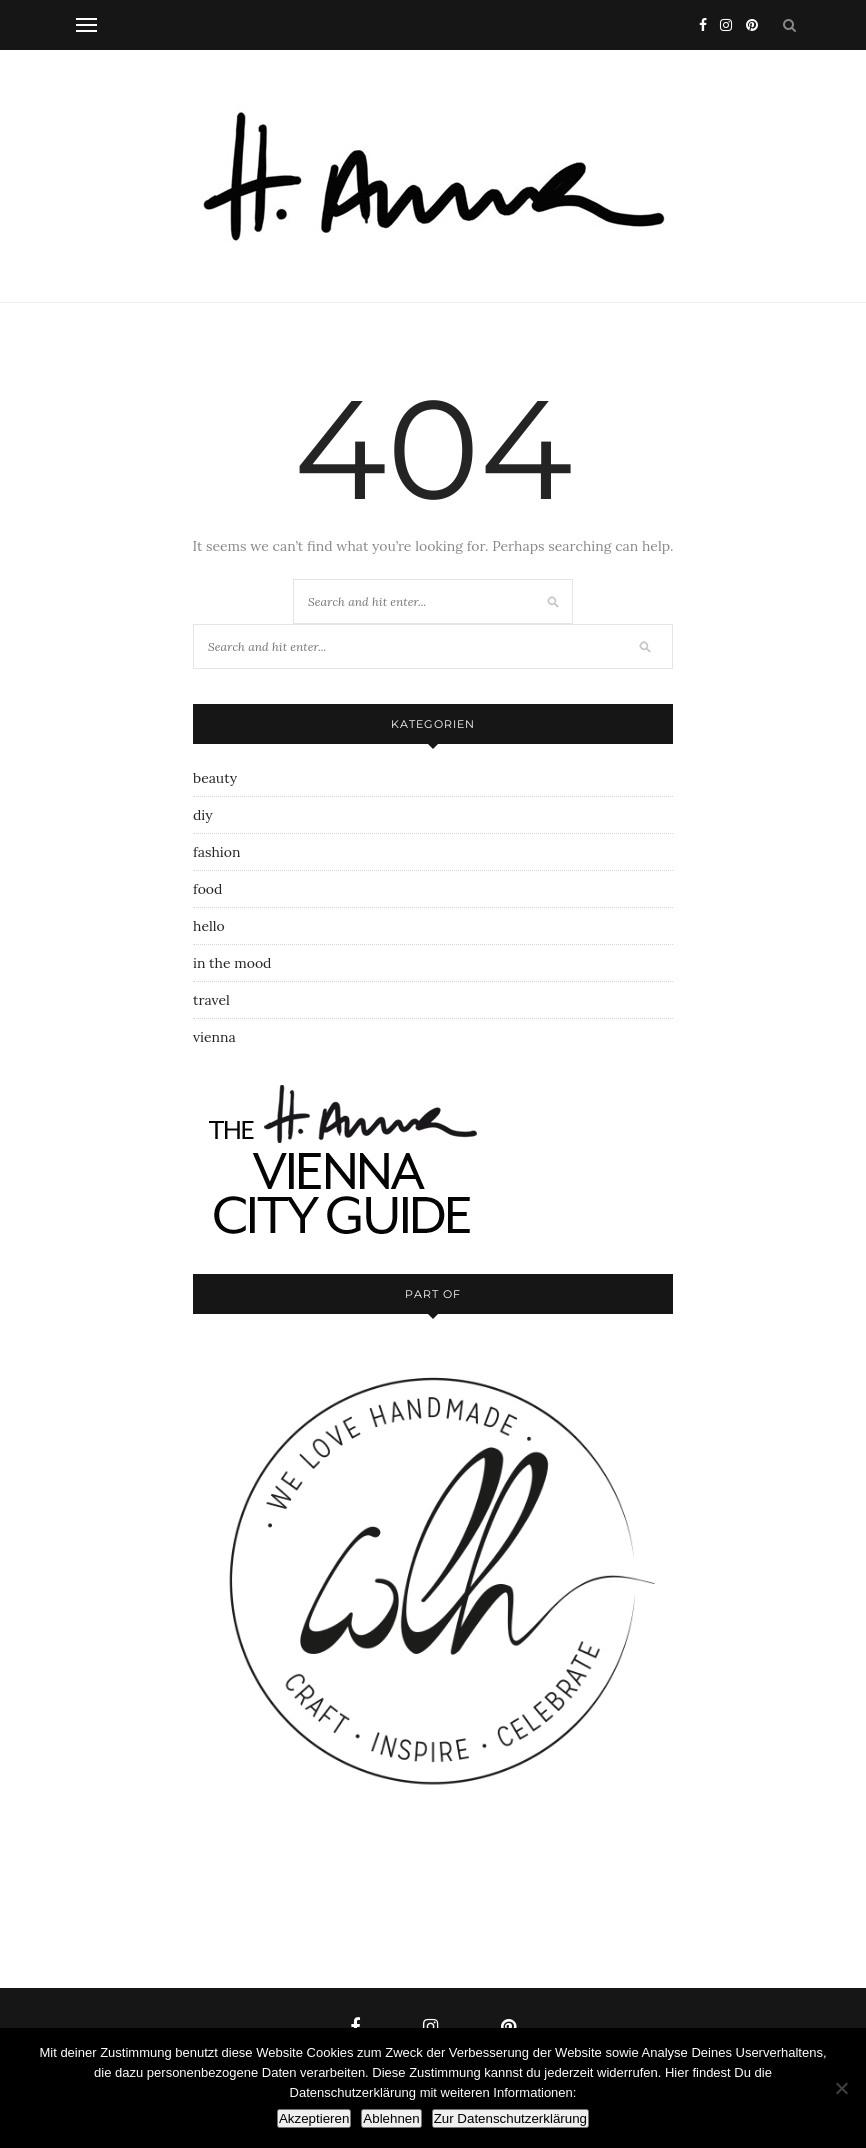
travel (211, 1000)
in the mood (232, 963)
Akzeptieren (314, 2118)
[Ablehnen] (841, 2088)
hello (209, 926)
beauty (215, 778)
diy (203, 815)
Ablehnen (391, 2118)
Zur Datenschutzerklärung (510, 2118)
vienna (214, 1037)
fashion (216, 852)
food (207, 889)
